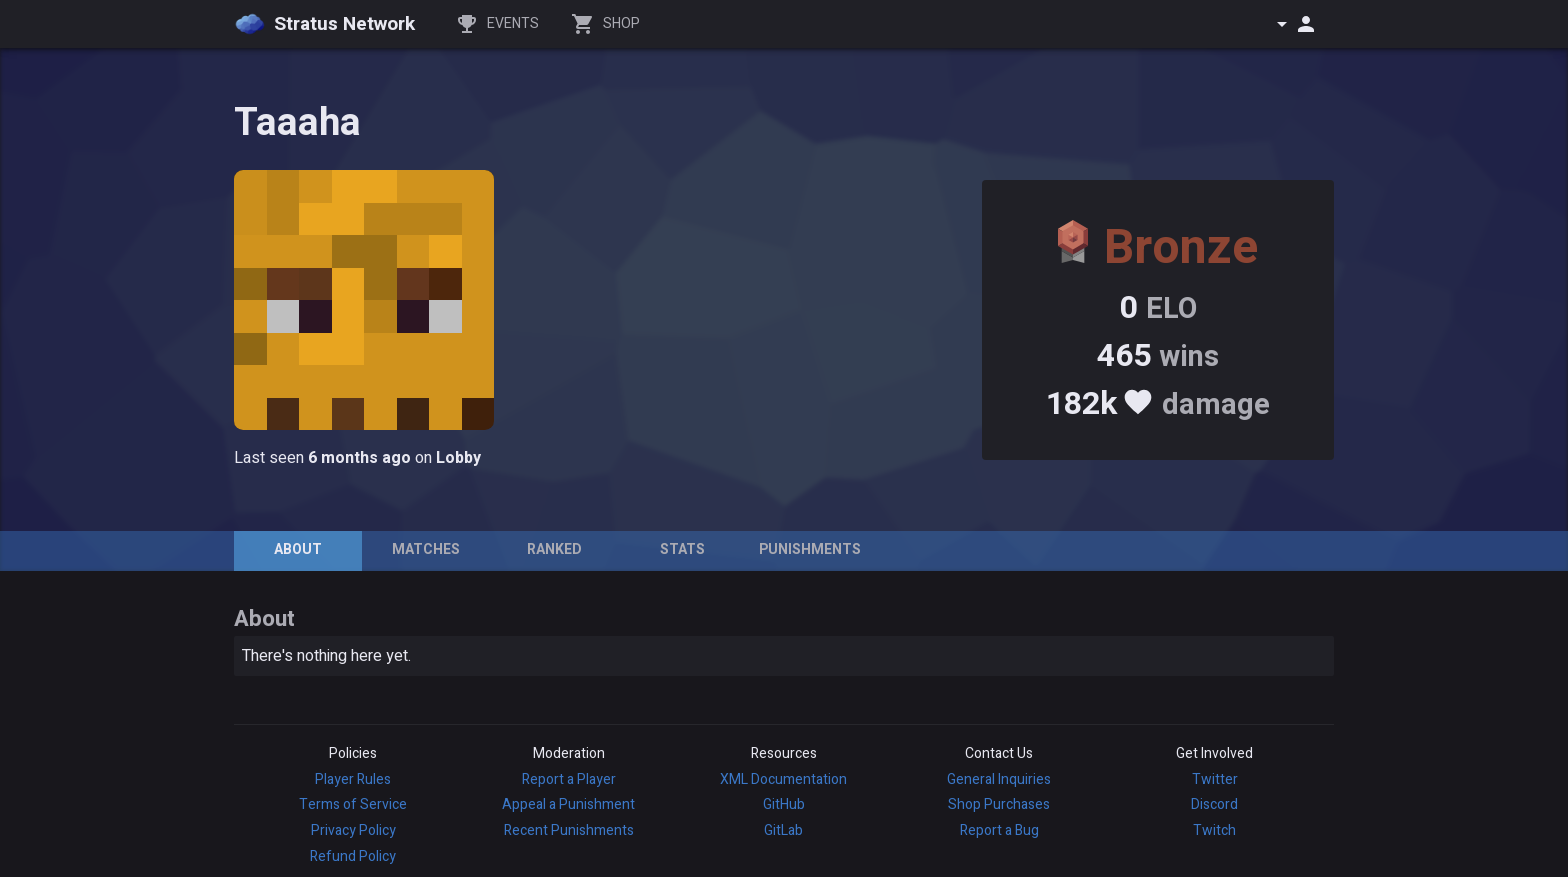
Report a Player (569, 779)
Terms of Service (353, 804)
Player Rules (353, 779)
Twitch (1214, 830)
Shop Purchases (999, 804)
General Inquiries (999, 779)
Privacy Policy (353, 830)
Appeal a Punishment (568, 804)
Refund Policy (353, 856)
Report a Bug (999, 830)
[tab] (298, 551)
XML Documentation (783, 779)
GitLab (783, 830)
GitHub (784, 804)
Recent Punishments (569, 830)
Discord (1214, 804)
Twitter (1215, 779)
